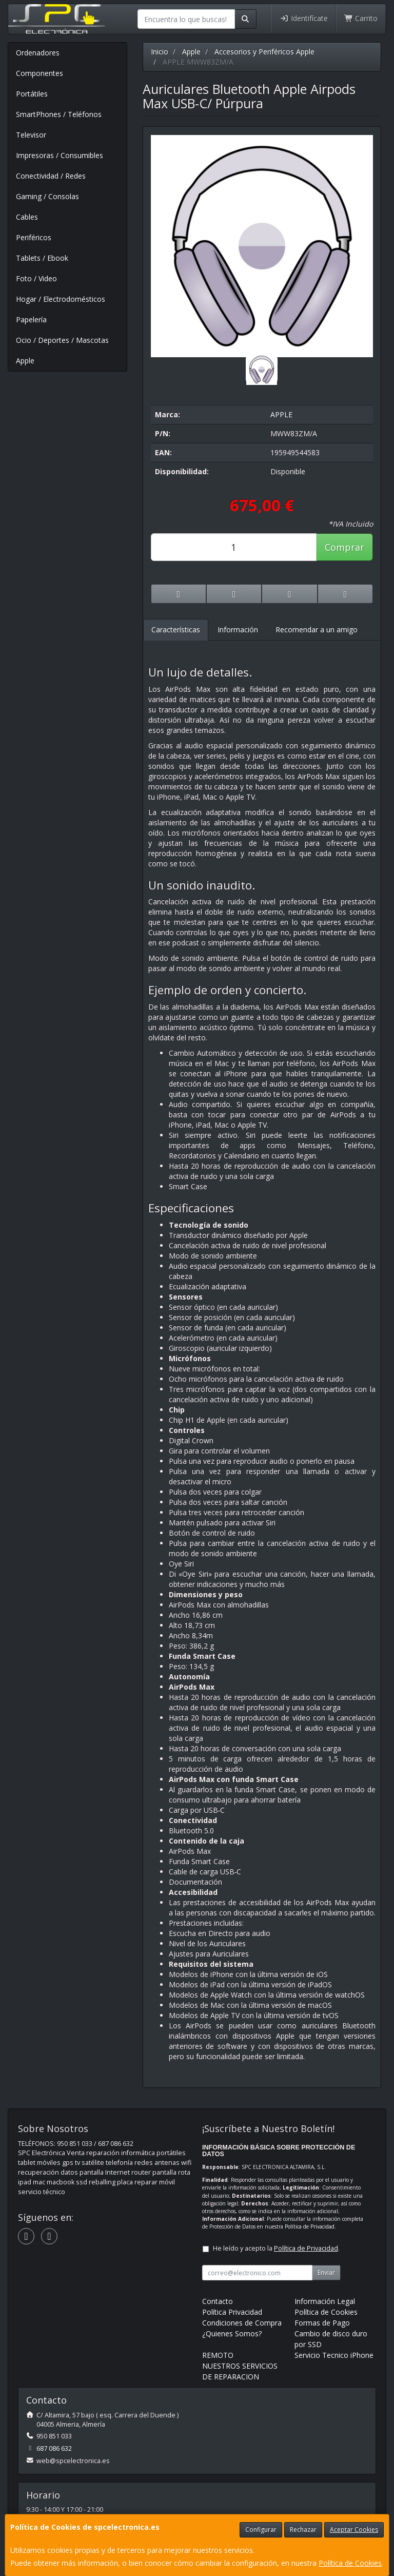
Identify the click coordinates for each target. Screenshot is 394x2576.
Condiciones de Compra (242, 2323)
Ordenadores (38, 52)
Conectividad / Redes (51, 176)
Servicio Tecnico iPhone (333, 2355)
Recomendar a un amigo (316, 629)
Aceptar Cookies (354, 2529)
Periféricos (33, 237)
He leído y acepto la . (276, 2248)
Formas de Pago (322, 2323)
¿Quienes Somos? (232, 2333)
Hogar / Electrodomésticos (60, 299)
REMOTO (217, 2355)
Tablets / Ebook (42, 258)
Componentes (39, 73)
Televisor (31, 135)
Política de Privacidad (309, 2226)
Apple (25, 360)
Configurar (261, 2529)
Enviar (326, 2272)
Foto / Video (36, 278)
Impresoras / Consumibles (59, 155)
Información (238, 629)
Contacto (217, 2301)
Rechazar (303, 2529)
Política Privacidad (232, 2312)
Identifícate (304, 18)
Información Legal (324, 2301)
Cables (27, 217)
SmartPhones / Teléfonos (59, 114)
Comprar (344, 547)
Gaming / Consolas (47, 196)
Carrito (361, 18)
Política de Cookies (350, 2563)
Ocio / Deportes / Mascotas (62, 340)
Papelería (31, 319)
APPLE (281, 414)
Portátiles (32, 94)
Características (175, 629)
